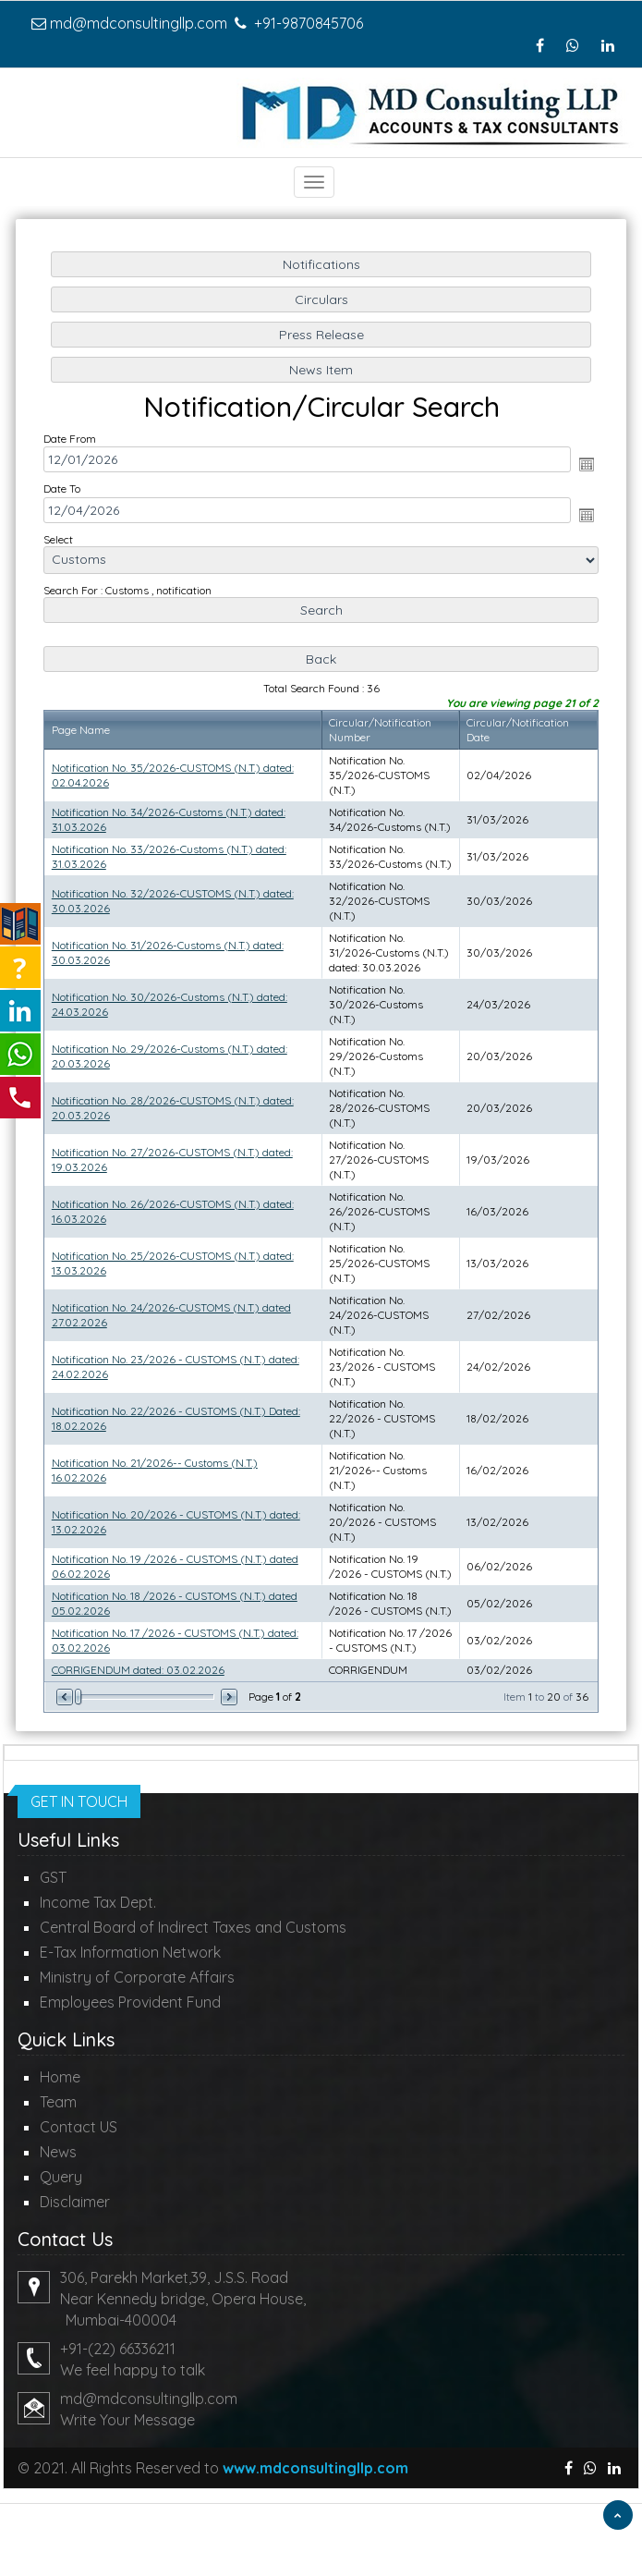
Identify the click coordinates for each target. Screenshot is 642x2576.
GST (53, 1877)
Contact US (78, 2127)
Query (61, 2176)
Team (58, 2102)
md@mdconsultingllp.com (138, 23)
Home (60, 2077)
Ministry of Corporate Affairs (137, 1977)
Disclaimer (75, 2201)
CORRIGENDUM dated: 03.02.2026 (140, 1659)
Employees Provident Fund (130, 2002)
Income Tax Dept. (98, 1902)
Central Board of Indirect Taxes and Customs (193, 1927)
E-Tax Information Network (130, 1952)
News (58, 2152)
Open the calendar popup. (583, 471)
